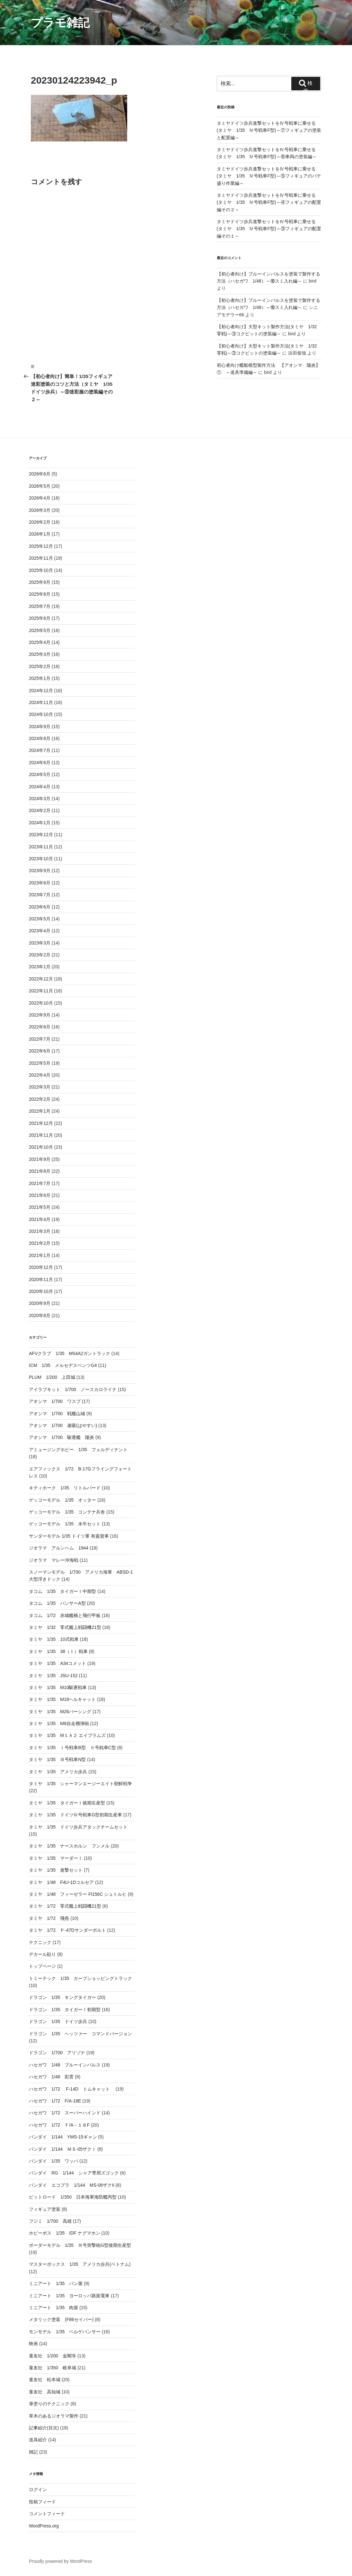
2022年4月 (39, 1075)
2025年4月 (39, 642)
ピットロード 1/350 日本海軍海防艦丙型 (73, 2197)
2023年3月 (39, 942)
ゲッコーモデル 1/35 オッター (62, 1500)
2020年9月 (39, 1303)
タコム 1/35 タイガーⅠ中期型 (62, 1591)
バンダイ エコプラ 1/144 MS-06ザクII (71, 2185)
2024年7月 (39, 750)
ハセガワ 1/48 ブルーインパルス (65, 2064)
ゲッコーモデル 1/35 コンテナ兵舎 (67, 1511)
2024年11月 (41, 702)
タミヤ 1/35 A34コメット (57, 1663)
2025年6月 (39, 618)
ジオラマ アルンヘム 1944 (58, 1547)
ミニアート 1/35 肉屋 (53, 2307)
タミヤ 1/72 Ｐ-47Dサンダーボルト (67, 1930)
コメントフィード (47, 2513)
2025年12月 (41, 546)
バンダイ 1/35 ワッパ (53, 2161)
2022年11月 (41, 990)
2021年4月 (39, 1219)
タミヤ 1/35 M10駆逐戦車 (58, 1687)
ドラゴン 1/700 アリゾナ (57, 2052)
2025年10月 (41, 570)
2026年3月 (39, 510)
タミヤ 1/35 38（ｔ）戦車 (58, 1651)
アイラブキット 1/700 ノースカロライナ (73, 1389)
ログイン (38, 2489)
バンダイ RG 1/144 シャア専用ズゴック (74, 2172)
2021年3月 (39, 1231)
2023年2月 (39, 954)
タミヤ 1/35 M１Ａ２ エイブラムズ (67, 1735)
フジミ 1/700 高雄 (50, 2221)
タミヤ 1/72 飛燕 (49, 1918)
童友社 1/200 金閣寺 (52, 2355)
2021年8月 (39, 1171)
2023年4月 (39, 930)
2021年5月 (39, 1207)
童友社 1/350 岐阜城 (52, 2367)
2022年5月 (39, 1063)
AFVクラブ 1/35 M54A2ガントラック (69, 1353)
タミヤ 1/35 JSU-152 (53, 1675)
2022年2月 (39, 1099)
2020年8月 (39, 1315)
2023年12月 (41, 834)
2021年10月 (41, 1147)
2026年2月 (39, 522)
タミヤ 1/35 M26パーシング (60, 1711)
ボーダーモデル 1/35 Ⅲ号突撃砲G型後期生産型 (80, 2245)
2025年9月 (39, 582)
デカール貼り (42, 1954)
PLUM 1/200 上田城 (52, 1377)
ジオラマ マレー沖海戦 (53, 1560)
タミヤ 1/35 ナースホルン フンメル (69, 1845)
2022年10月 (41, 1003)
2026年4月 (39, 498)
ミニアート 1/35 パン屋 (56, 2283)
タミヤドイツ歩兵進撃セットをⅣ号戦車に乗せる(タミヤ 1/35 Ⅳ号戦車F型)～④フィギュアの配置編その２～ (269, 202)
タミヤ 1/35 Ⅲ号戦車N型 (57, 1759)
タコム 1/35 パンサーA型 (57, 1603)
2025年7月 (39, 606)
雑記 (33, 2451)
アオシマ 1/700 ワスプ (55, 1401)
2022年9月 (39, 1014)
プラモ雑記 (60, 22)
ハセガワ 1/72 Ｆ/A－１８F (59, 2125)
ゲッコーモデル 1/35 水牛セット (65, 1523)
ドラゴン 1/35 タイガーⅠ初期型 (65, 2009)
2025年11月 (41, 558)
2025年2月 (39, 666)
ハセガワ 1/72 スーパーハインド (65, 2112)
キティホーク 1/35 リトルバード (65, 1487)
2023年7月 (39, 894)
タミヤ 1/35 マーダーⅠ (56, 1858)
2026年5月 (39, 486)
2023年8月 (39, 882)
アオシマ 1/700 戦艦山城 (57, 1413)
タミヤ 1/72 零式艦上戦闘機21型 (65, 1906)
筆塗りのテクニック (49, 2403)
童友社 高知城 (44, 2391)
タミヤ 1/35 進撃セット (56, 1870)
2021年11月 (41, 1135)
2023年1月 (39, 966)
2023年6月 (39, 906)
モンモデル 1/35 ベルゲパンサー (65, 2331)
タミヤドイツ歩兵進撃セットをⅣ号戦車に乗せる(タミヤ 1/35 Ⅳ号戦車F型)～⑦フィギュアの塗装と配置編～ (269, 130)
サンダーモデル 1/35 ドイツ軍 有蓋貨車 (69, 1536)
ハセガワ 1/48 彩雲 (51, 2076)
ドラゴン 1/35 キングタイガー (62, 1997)
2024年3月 (39, 798)
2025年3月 (39, 654)
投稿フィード (42, 2501)
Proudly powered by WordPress (60, 2561)
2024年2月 (39, 810)
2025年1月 (39, 678)
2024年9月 (39, 726)
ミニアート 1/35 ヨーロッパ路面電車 (69, 2295)
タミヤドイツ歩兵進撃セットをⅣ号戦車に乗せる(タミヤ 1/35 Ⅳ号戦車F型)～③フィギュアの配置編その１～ (269, 229)
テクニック (40, 1942)
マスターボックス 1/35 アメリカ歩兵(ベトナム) (80, 2264)
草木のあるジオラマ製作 (53, 2415)
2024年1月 (39, 822)
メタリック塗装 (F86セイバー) (61, 2319)
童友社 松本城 (44, 2379)
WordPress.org (44, 2525)
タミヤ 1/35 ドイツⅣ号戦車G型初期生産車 (75, 1814)
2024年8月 (39, 738)
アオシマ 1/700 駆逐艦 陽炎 (61, 1437)
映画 (33, 2343)
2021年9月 (39, 1159)
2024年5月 (39, 774)
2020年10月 (41, 1291)
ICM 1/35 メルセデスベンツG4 (63, 1365)
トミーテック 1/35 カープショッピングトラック (80, 1978)
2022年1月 (39, 1111)
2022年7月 (39, 1039)
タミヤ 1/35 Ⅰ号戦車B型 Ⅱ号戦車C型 (72, 1747)
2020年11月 (41, 1279)
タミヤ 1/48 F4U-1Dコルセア (61, 1882)
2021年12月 (41, 1123)
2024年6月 (39, 762)
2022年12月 (41, 978)
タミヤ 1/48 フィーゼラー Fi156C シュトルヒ (78, 1894)
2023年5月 (39, 918)
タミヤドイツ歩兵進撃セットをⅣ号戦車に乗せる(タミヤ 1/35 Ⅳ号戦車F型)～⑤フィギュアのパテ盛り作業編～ (269, 176)
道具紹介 (38, 2439)
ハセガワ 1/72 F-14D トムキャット (71, 2089)
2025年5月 (39, 630)
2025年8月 (39, 594)
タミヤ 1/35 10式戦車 (54, 1639)
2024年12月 (41, 690)
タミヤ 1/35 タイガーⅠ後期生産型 (67, 1802)
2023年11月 (41, 846)
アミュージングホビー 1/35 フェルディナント (78, 1449)
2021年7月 (39, 1183)
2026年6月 (39, 473)
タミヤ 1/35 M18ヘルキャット (62, 1699)
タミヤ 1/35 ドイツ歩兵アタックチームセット (78, 1827)
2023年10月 (41, 858)
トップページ (42, 1966)
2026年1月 (39, 534)
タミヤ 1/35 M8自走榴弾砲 (59, 1723)
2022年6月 (39, 1050)
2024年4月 (39, 786)
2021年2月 (39, 1243)
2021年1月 (39, 1255)
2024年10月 (41, 714)
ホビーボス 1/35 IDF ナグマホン (64, 2233)
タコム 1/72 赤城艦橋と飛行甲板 (65, 1615)
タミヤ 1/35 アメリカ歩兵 (58, 1771)
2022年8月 (39, 1026)
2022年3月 (39, 1086)
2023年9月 (39, 870)
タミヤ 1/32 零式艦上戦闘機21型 (65, 1627)
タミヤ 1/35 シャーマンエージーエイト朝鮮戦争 (80, 1783)
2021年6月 (39, 1195)
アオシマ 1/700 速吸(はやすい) (63, 1425)
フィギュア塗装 (44, 2209)
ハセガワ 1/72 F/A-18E (55, 2100)
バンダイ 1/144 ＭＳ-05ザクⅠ (62, 2149)
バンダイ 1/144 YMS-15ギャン (63, 2136)
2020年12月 (41, 1267)
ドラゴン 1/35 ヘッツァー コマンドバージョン (80, 2033)
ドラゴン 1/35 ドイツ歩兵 (58, 2021)
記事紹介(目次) (44, 2427)
